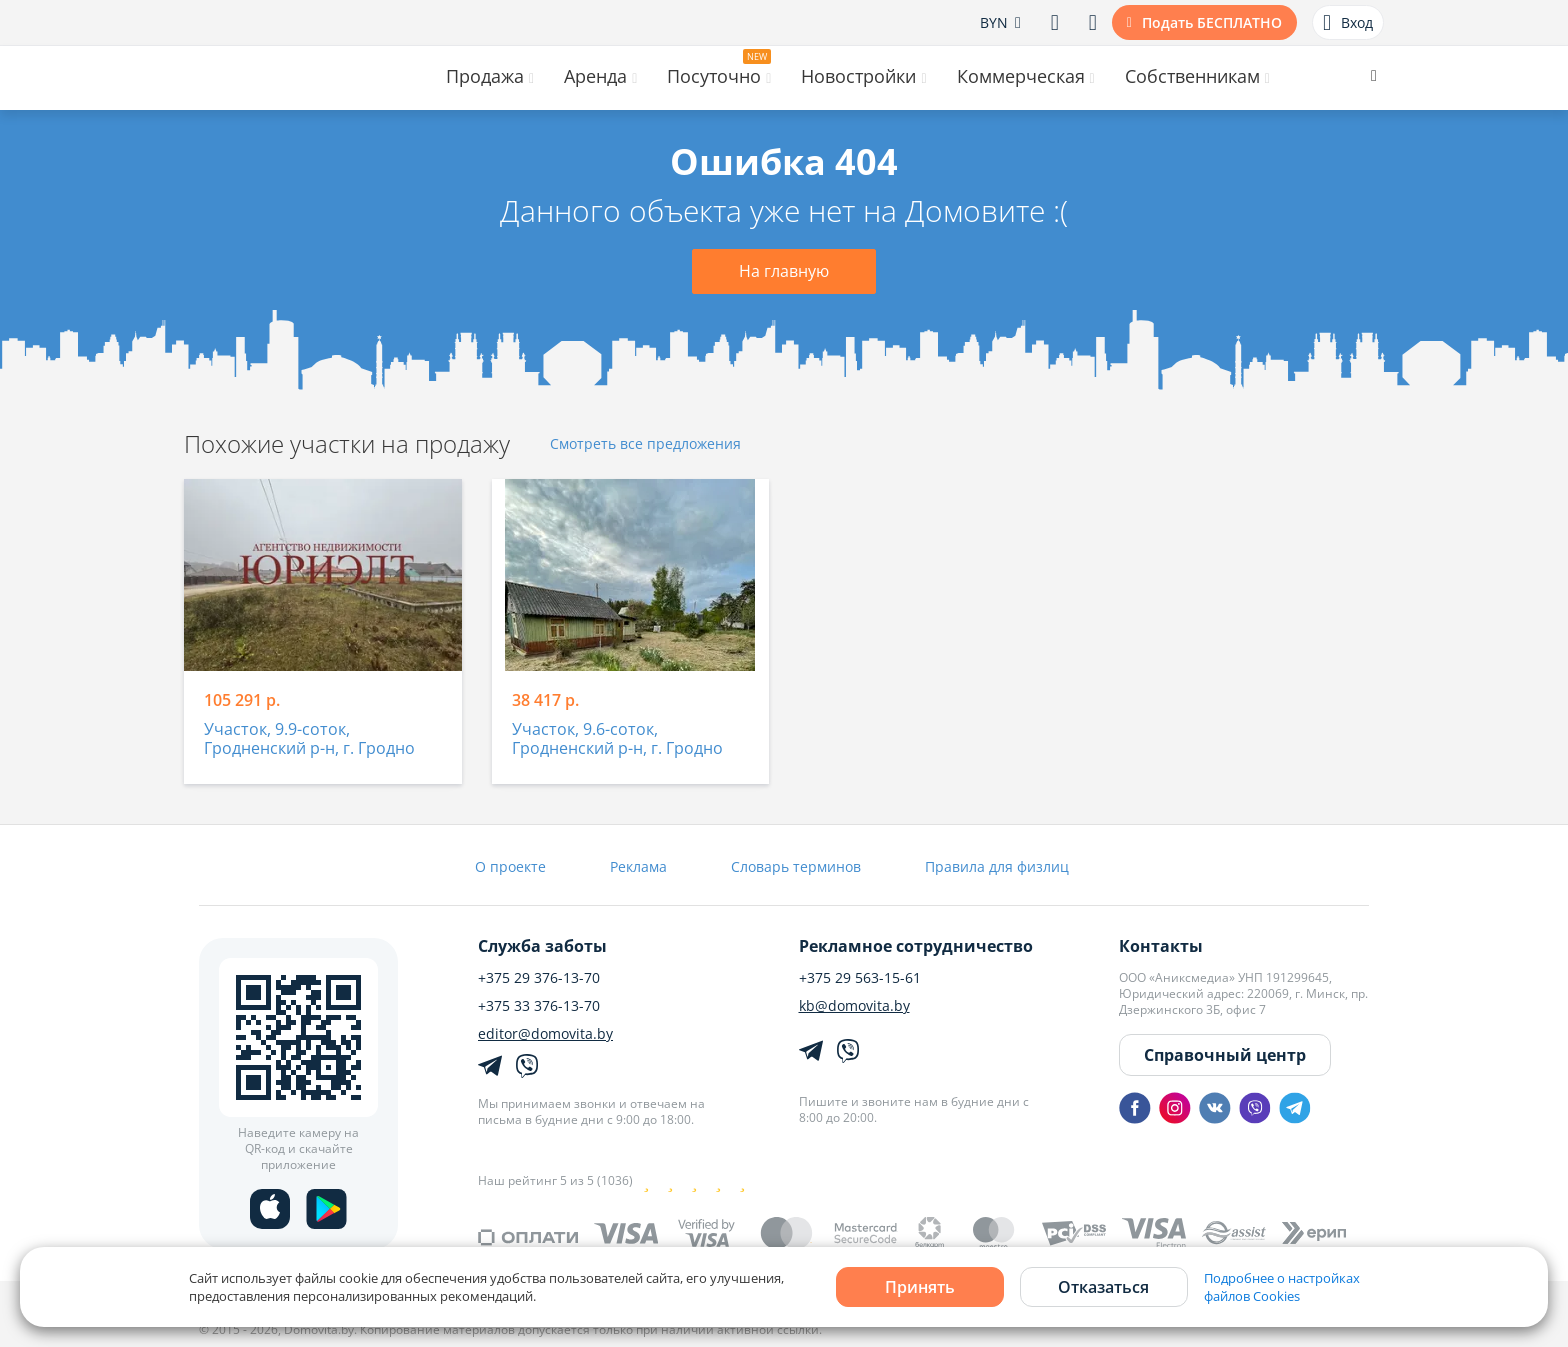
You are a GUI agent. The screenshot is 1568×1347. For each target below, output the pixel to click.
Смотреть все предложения (645, 444)
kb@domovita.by (854, 1006)
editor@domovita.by (545, 1034)
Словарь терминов (796, 866)
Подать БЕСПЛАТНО (1212, 22)
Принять (920, 1287)
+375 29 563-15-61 (860, 978)
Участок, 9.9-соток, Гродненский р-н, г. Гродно (309, 739)
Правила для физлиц (997, 866)
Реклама (638, 866)
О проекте (510, 866)
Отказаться (1103, 1287)
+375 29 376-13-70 (539, 978)
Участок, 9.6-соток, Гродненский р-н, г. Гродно (617, 739)
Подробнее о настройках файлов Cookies (1282, 1287)
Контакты (1161, 946)
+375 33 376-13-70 (539, 1006)
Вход (1348, 23)
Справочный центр (1225, 1055)
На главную (784, 271)
